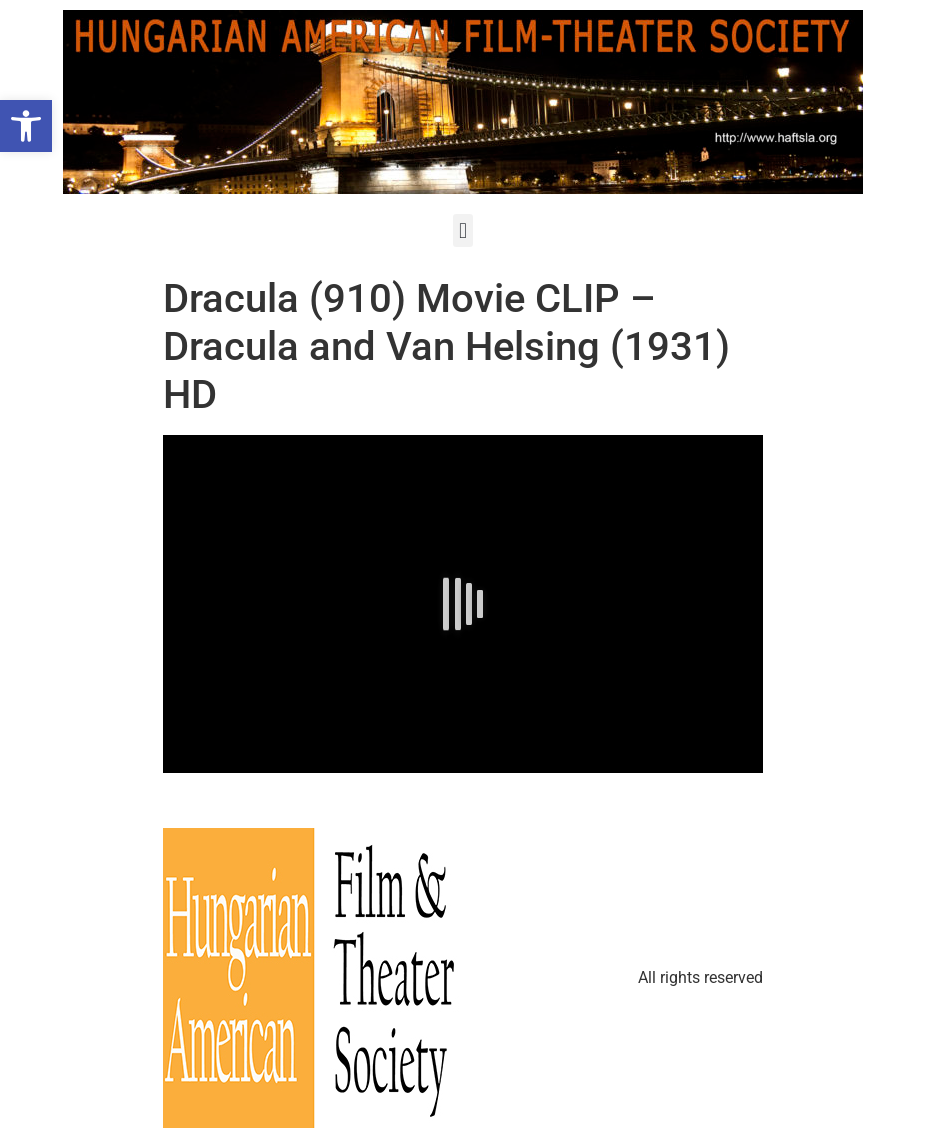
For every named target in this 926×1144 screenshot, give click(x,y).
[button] (462, 230)
